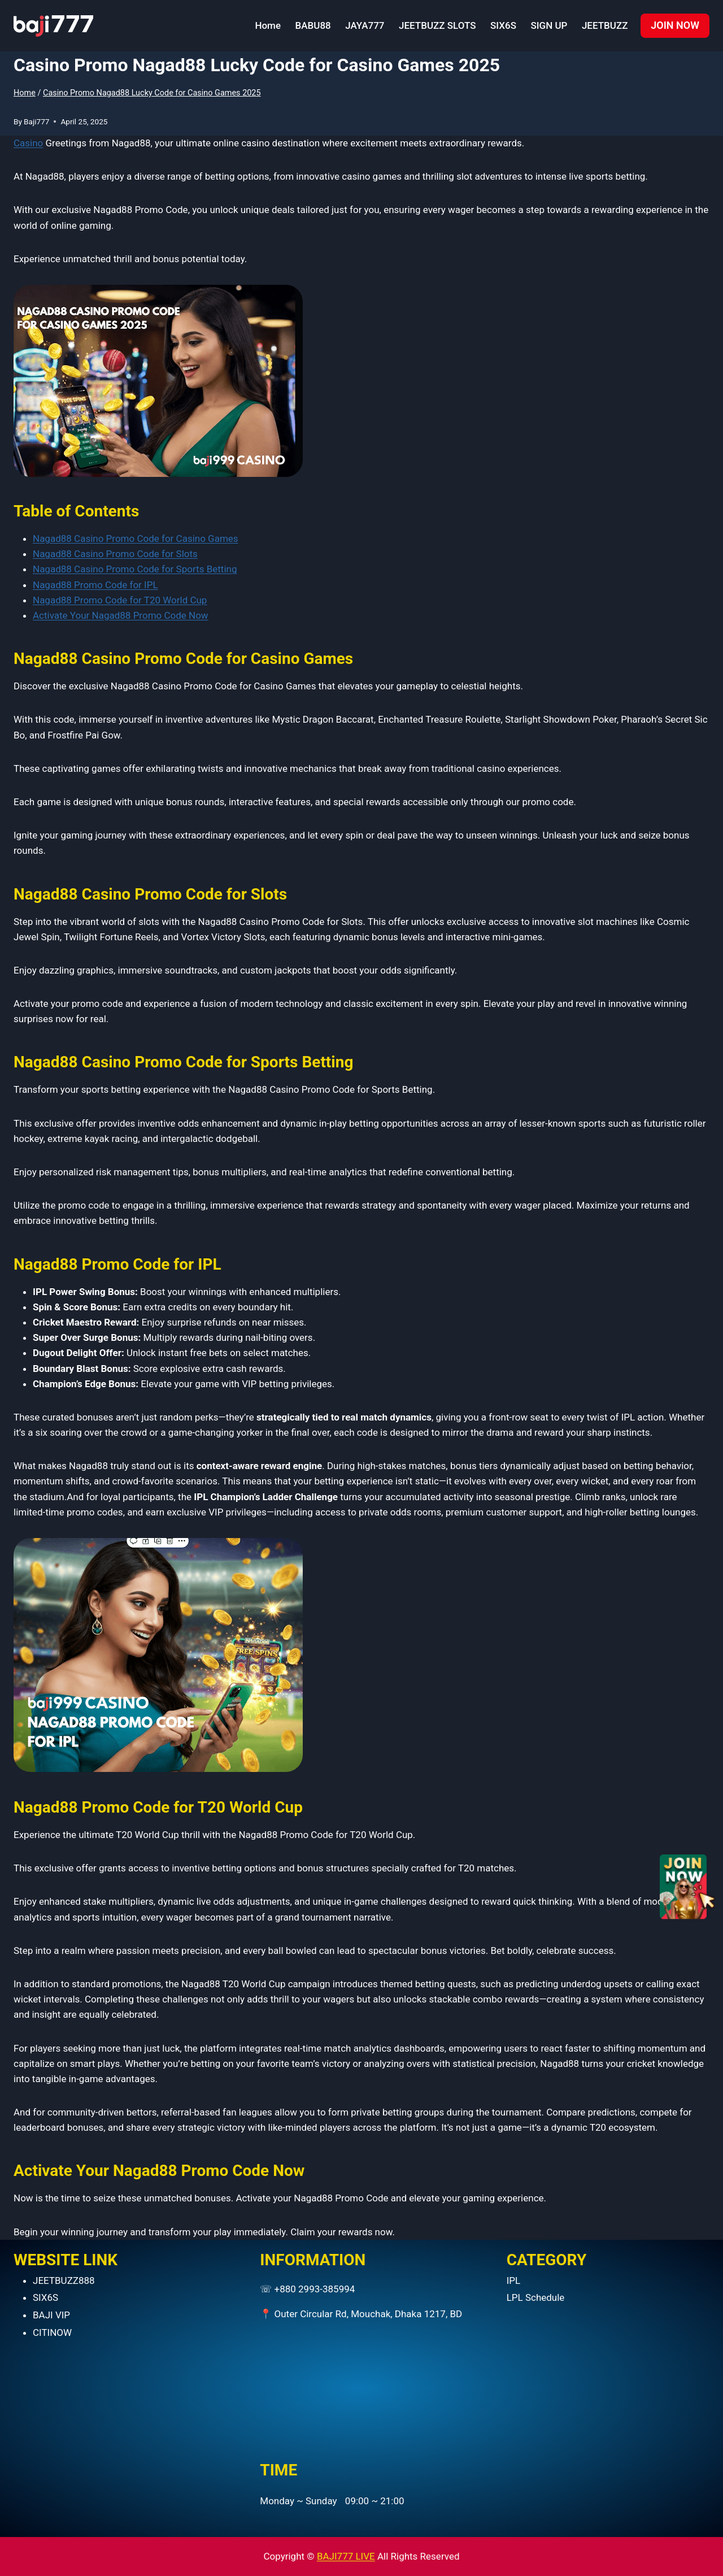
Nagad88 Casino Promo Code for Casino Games (135, 538)
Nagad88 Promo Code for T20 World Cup (120, 600)
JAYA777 (364, 25)
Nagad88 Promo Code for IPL (95, 584)
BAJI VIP (51, 2315)
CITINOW (52, 2332)
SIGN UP (548, 25)
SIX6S (503, 25)
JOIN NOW (675, 25)
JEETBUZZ (605, 25)
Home (268, 25)
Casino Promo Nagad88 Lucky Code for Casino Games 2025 (152, 93)
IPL (514, 2280)
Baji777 (36, 121)
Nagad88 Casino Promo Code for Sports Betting (135, 569)
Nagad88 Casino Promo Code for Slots (115, 553)
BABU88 (313, 25)
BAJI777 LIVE (346, 2556)
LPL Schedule (536, 2297)
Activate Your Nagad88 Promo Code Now (120, 615)
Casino (28, 143)
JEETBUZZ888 (64, 2280)
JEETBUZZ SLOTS (437, 25)
